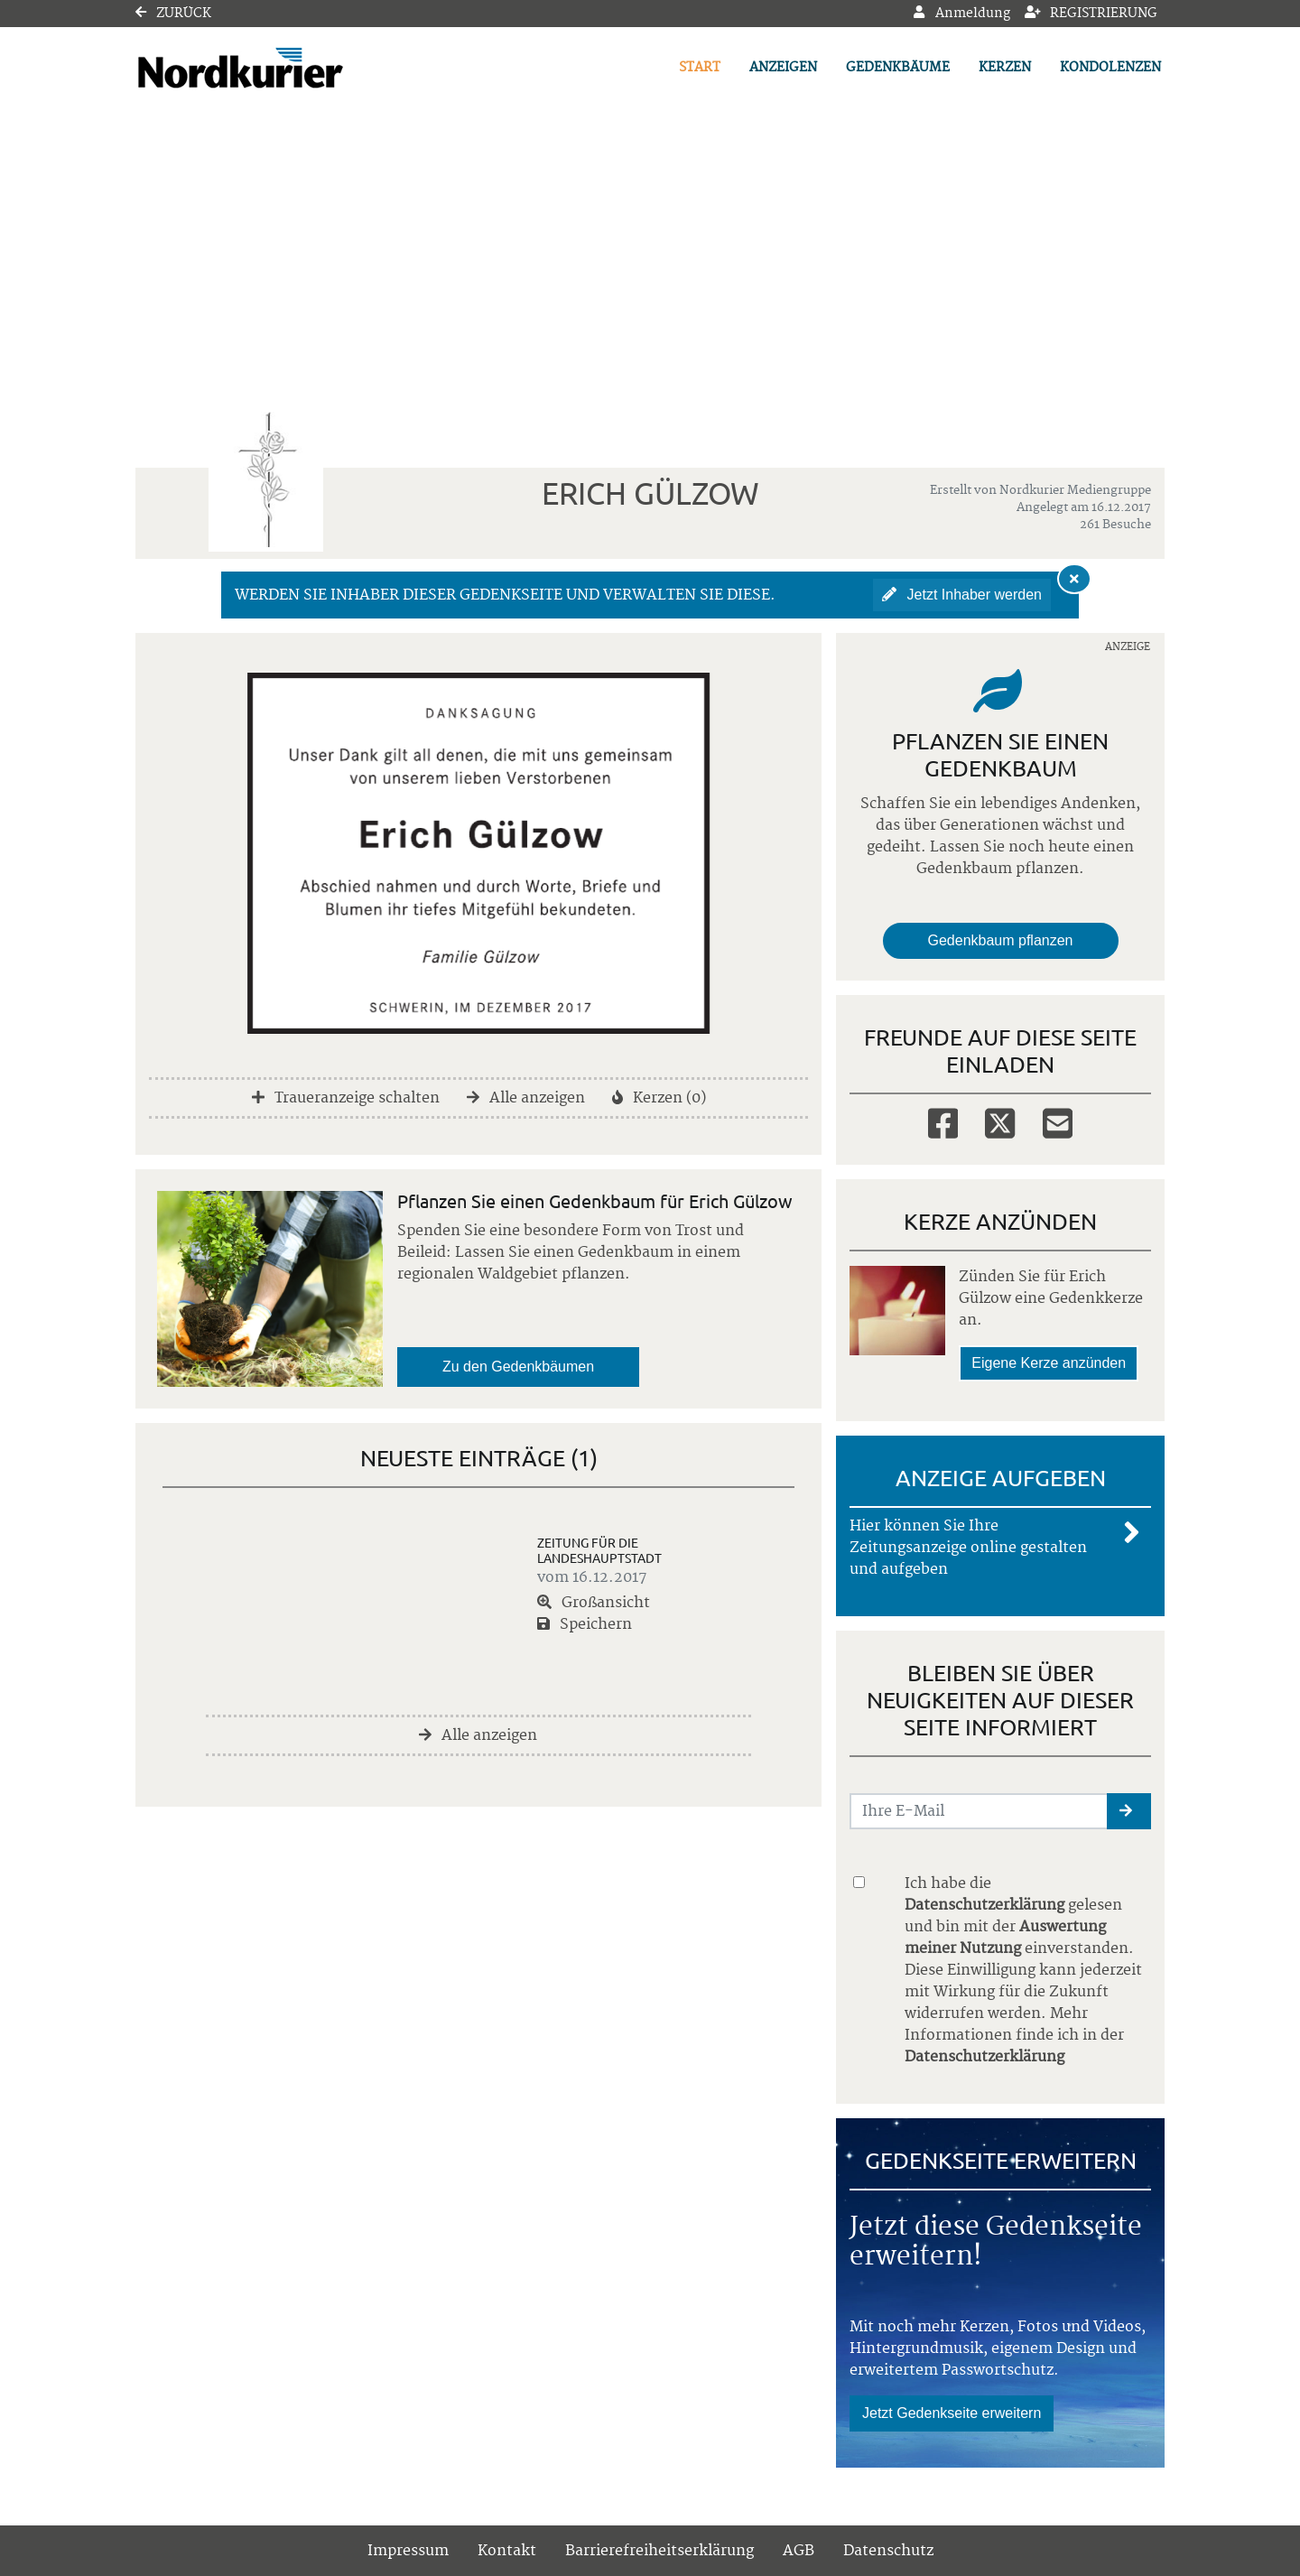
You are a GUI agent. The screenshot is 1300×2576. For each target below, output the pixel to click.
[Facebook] (943, 1122)
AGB (798, 2551)
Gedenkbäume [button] (898, 68)
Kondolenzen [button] (1110, 68)
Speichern (584, 1624)
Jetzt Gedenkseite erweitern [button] (951, 2413)
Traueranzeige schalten (346, 1098)
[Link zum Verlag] (291, 68)
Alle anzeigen (526, 1098)
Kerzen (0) (659, 1098)
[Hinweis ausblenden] (1074, 578)
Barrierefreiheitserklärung (659, 2551)
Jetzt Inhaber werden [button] (962, 594)
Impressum (408, 2551)
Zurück (173, 13)
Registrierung (1091, 13)
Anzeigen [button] (783, 68)
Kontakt (507, 2551)
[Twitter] (1000, 1122)
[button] (1129, 1811)
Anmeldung (961, 13)
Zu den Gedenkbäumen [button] (518, 1366)
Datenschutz (888, 2551)
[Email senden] (979, 1811)
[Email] (1057, 1122)
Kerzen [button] (1005, 68)
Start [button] (699, 68)
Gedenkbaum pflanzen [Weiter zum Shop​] (1000, 940)
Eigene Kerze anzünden (1048, 1363)
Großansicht (593, 1603)
